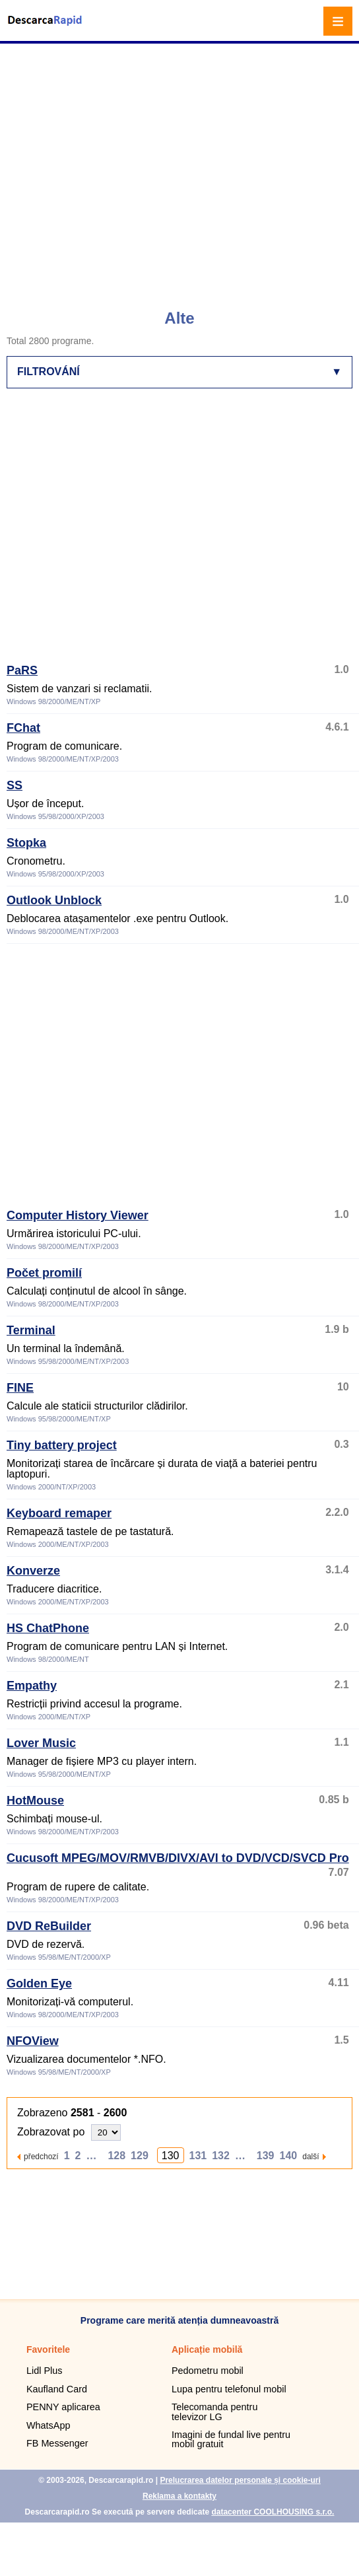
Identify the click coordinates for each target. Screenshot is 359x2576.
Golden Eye (39, 1983)
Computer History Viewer (77, 1215)
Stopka (26, 842)
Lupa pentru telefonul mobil (229, 2389)
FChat (23, 727)
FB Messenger (57, 2443)
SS (14, 785)
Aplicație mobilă (207, 2349)
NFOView (33, 2041)
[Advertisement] (123, 170)
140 (289, 2155)
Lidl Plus (44, 2370)
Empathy (32, 1685)
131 (198, 2155)
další (310, 2156)
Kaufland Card (56, 2389)
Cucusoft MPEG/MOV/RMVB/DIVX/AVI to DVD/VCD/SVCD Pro (178, 1858)
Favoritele (48, 2349)
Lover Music (41, 1743)
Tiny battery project (62, 1445)
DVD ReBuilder (49, 1926)
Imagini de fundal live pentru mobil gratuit (231, 2439)
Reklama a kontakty (179, 2496)
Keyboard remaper (59, 1513)
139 (266, 2155)
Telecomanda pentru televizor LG (214, 2411)
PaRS (22, 670)
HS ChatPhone (48, 1628)
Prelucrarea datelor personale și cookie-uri (240, 2480)
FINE (20, 1387)
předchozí (41, 2156)
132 (221, 2155)
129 (139, 2155)
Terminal (31, 1330)
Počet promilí (44, 1272)
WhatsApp (48, 2425)
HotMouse (35, 1800)
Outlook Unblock (54, 900)
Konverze (33, 1570)
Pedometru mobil (208, 2370)
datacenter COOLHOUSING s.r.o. (272, 2512)
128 (116, 2155)
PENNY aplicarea (63, 2407)
